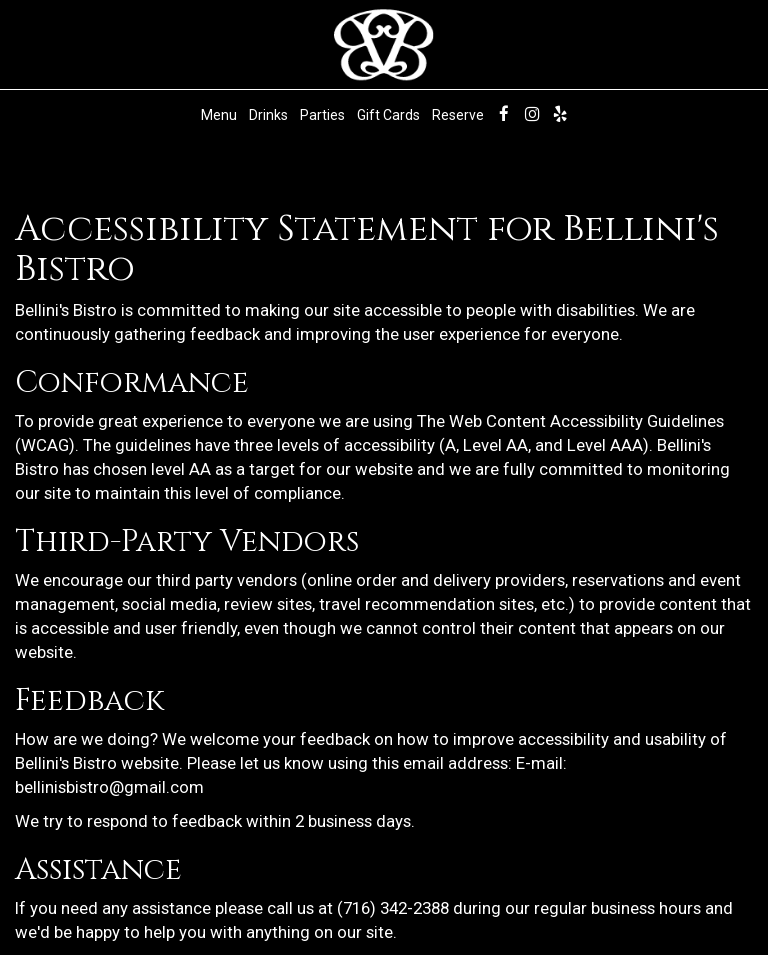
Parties (322, 115)
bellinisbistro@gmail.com (109, 787)
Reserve (458, 115)
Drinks (268, 115)
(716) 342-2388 (393, 908)
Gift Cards (388, 115)
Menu (219, 115)
